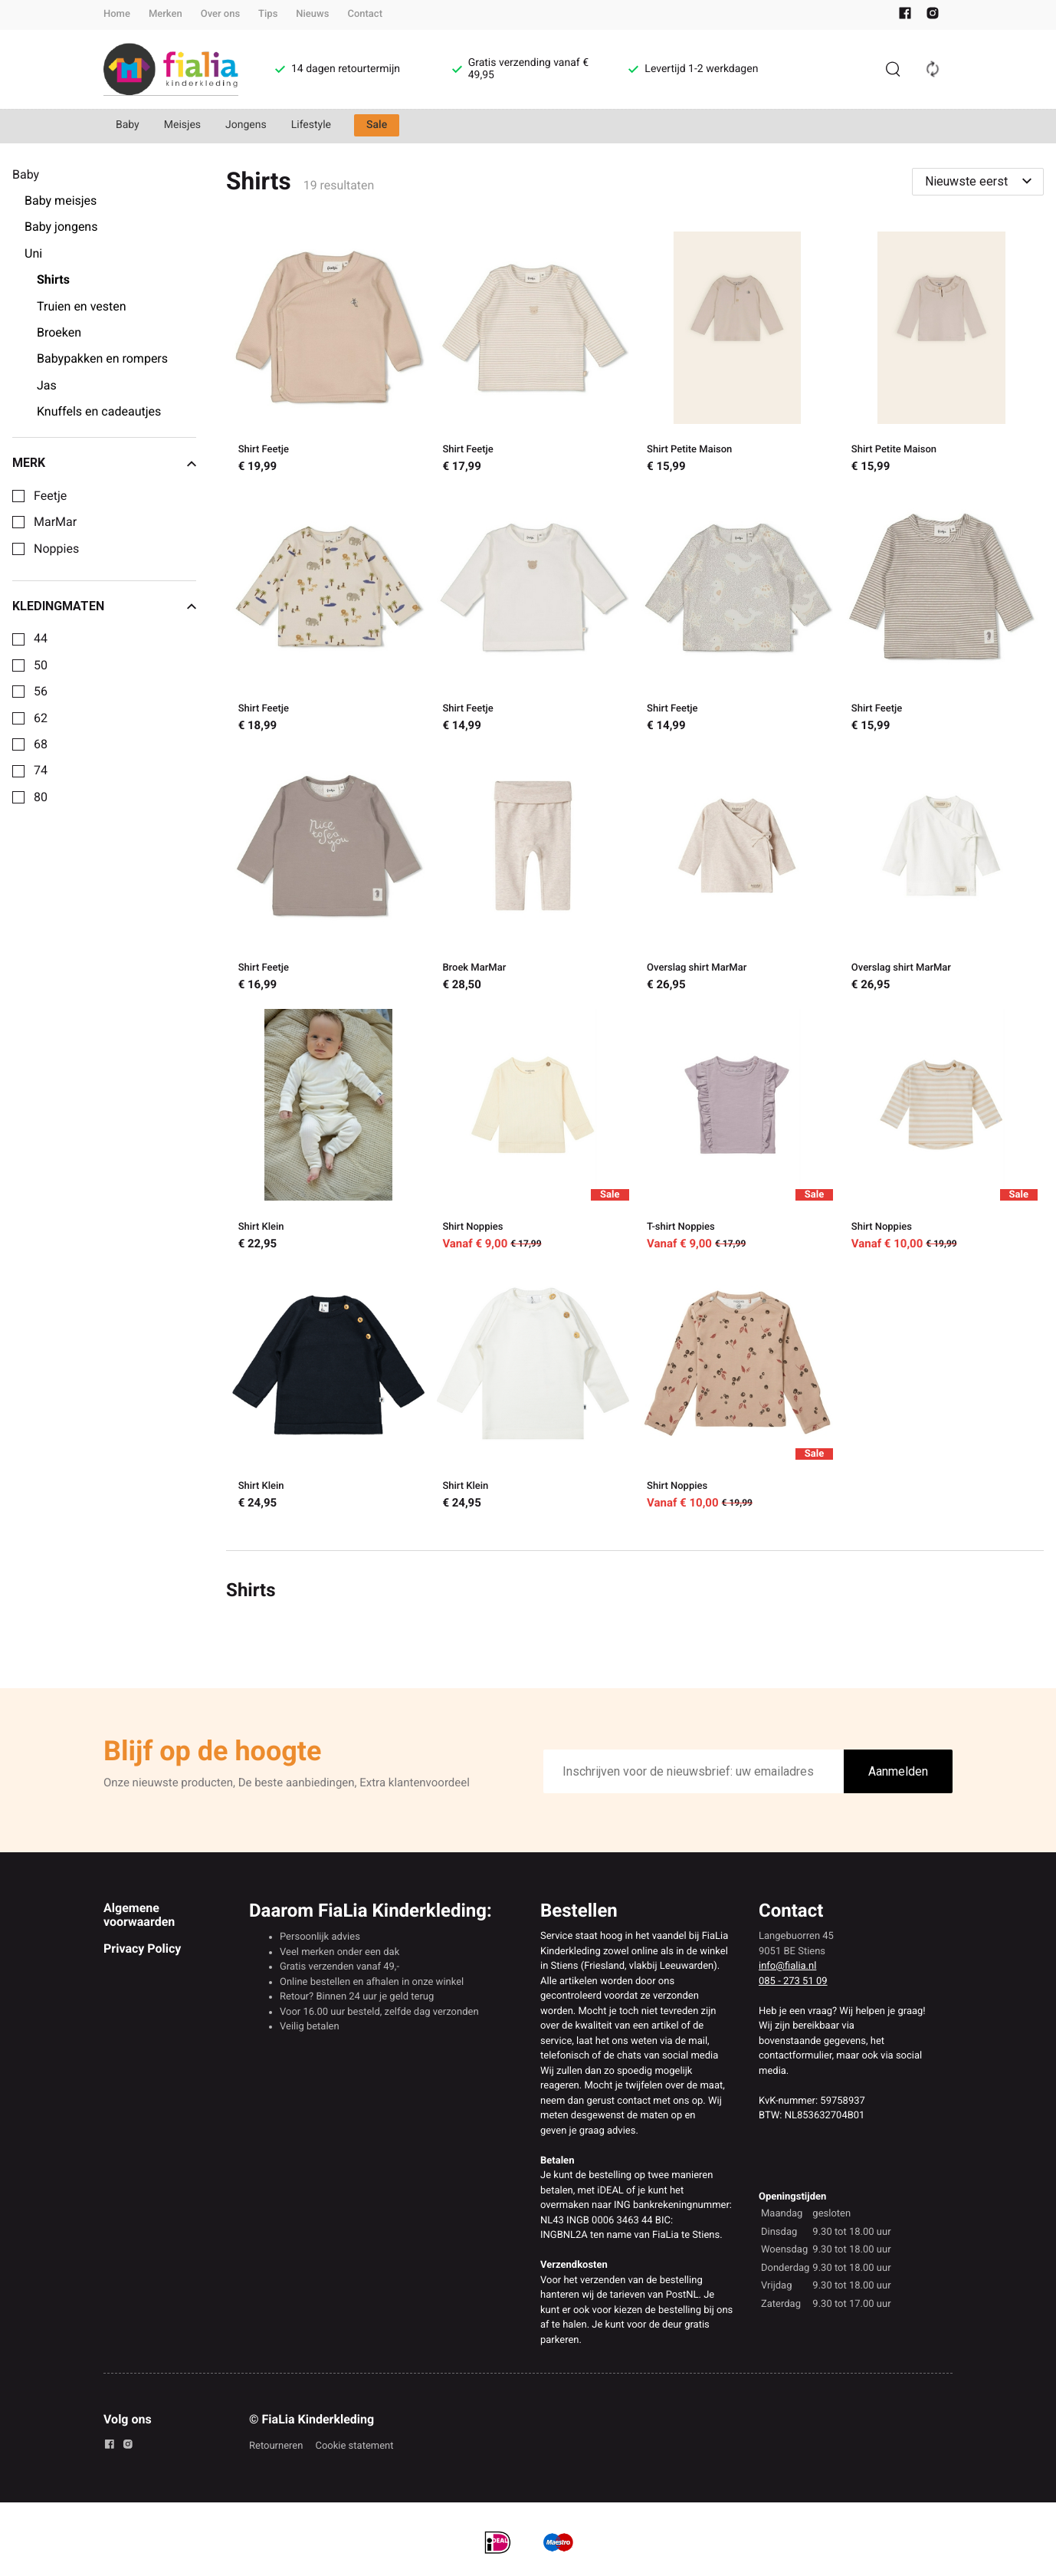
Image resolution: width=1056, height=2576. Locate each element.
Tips (267, 14)
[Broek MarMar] (533, 873)
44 (41, 639)
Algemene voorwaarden (139, 1915)
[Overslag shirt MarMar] (737, 873)
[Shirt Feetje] (328, 355)
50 (41, 665)
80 (41, 797)
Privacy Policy (142, 1948)
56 (41, 691)
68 (41, 744)
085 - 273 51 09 (793, 1981)
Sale (376, 125)
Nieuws (312, 14)
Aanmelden (898, 1771)
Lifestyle (311, 125)
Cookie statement (354, 2446)
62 (41, 718)
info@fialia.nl (787, 1966)
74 (41, 770)
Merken (165, 14)
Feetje (50, 496)
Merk (104, 463)
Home (116, 14)
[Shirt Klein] (328, 1132)
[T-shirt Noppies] (737, 1132)
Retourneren (276, 2446)
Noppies (56, 549)
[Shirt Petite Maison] (737, 355)
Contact (364, 14)
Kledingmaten (104, 606)
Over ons (220, 14)
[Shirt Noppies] (533, 1132)
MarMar (55, 522)
